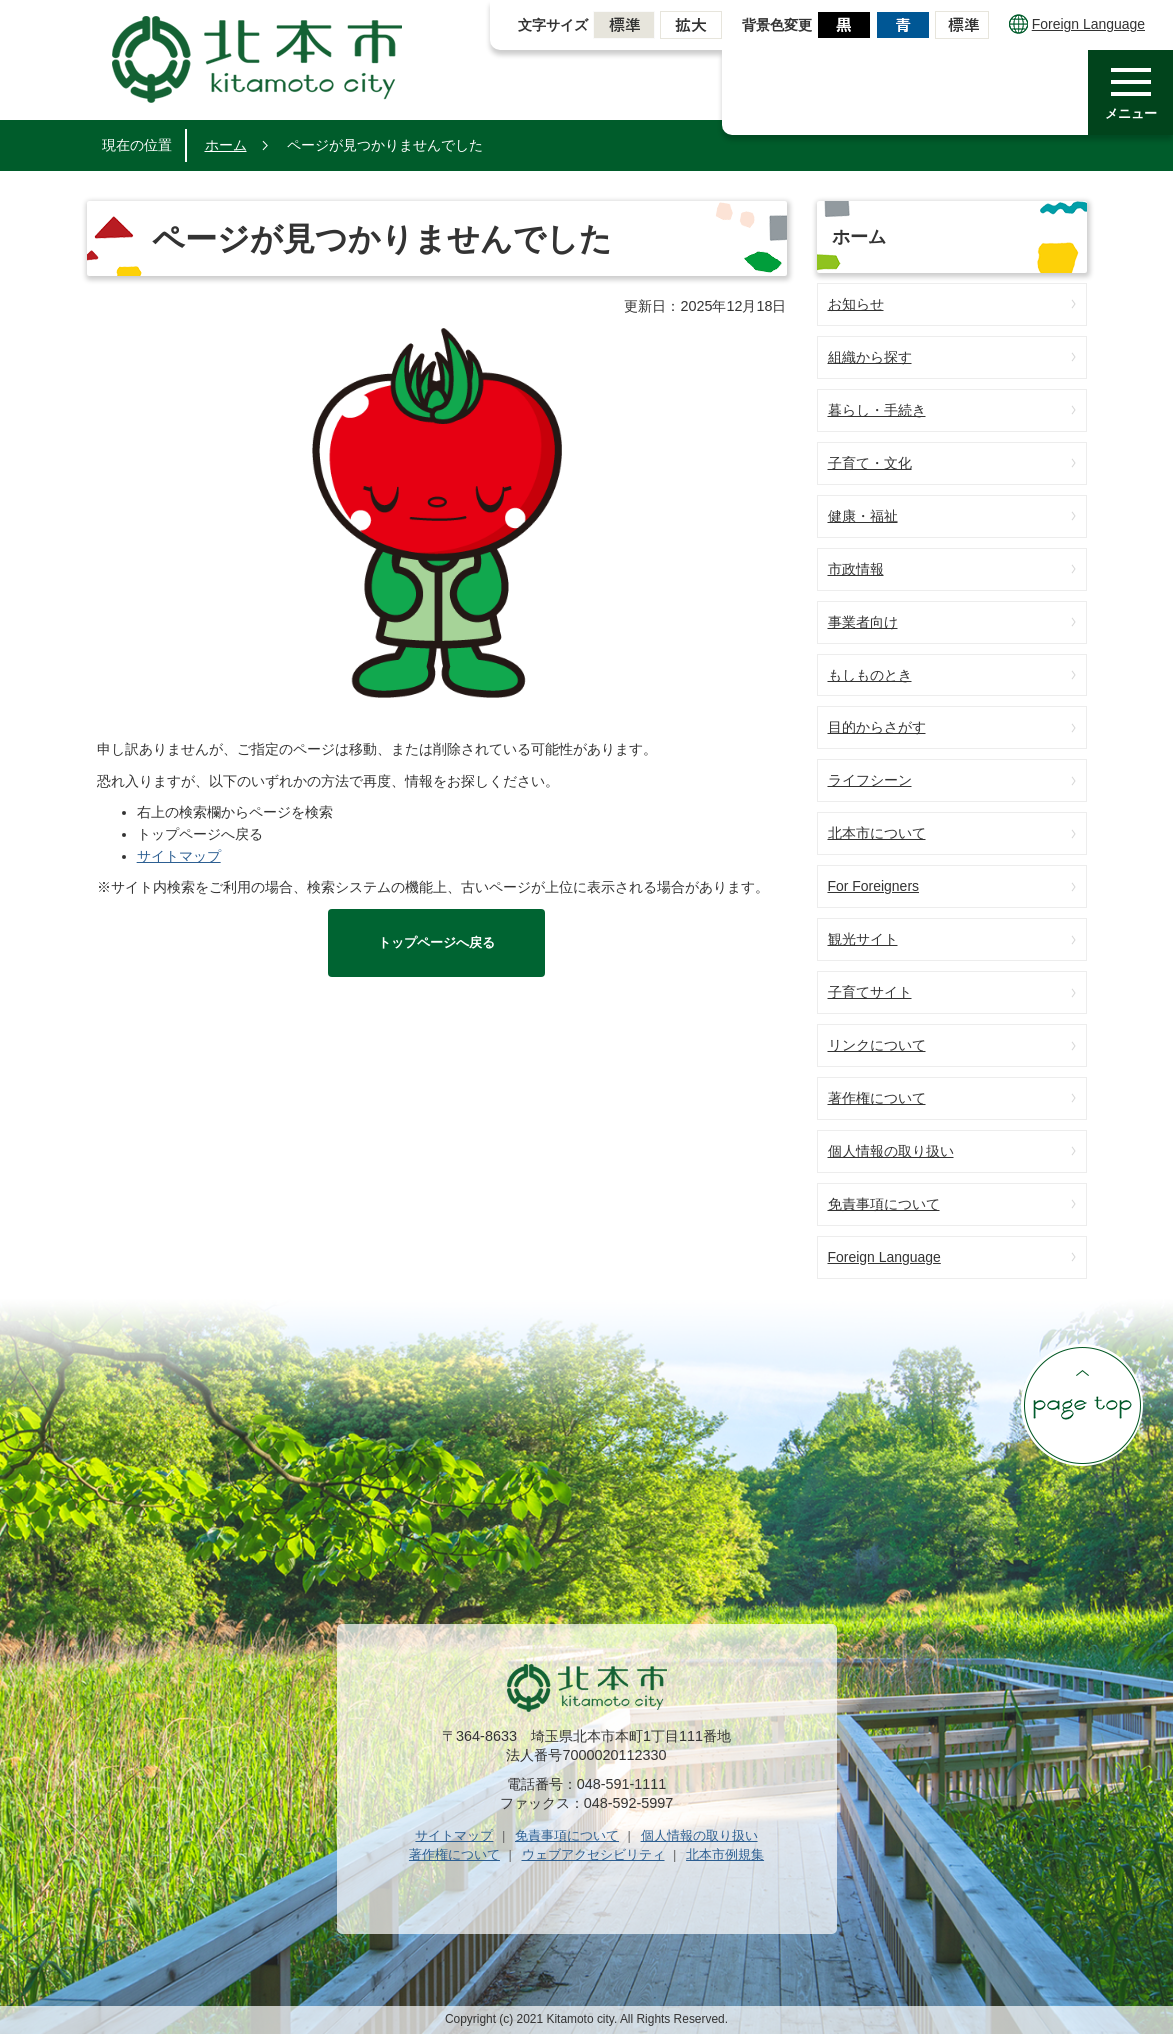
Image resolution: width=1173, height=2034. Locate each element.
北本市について (877, 833)
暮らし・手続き (877, 410)
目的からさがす (877, 727)
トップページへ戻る (436, 942)
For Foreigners (874, 886)
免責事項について (884, 1204)
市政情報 (856, 569)
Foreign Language (1077, 24)
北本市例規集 (725, 1854)
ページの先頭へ (1082, 1405)
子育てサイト (870, 992)
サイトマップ (179, 856)
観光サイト (863, 939)
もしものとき (870, 675)
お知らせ (856, 304)
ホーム (226, 145)
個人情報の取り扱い (891, 1151)
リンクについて (877, 1045)
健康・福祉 (863, 516)
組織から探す (870, 357)
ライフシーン (870, 780)
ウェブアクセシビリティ (593, 1854)
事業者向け (863, 622)
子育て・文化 (870, 463)
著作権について (877, 1098)
